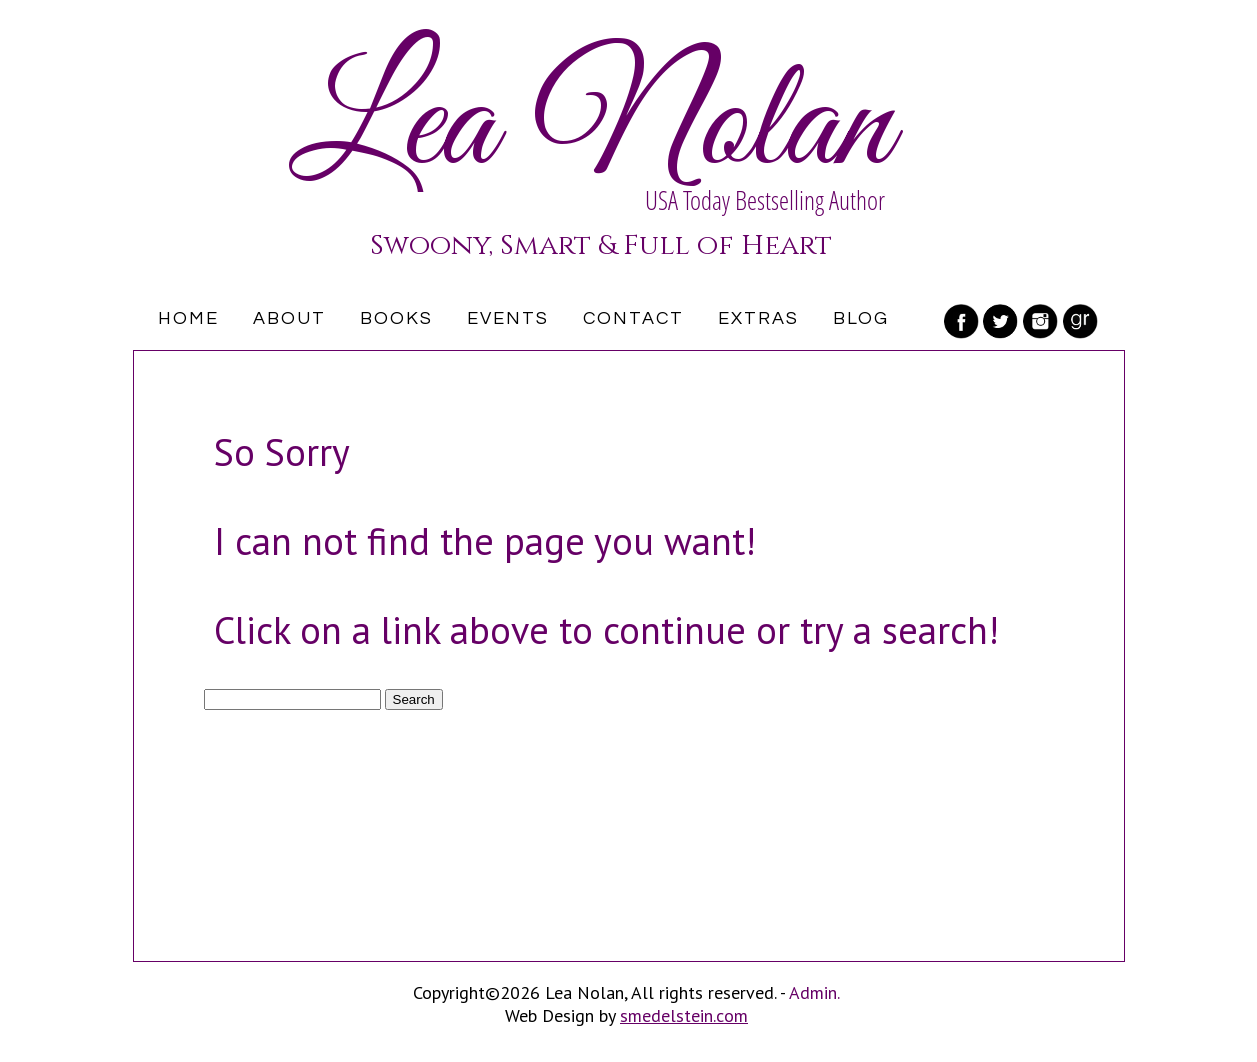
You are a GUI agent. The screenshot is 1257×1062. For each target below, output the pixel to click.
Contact (633, 318)
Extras (758, 318)
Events (508, 318)
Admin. (814, 992)
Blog (861, 318)
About (289, 318)
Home (188, 318)
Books (396, 318)
